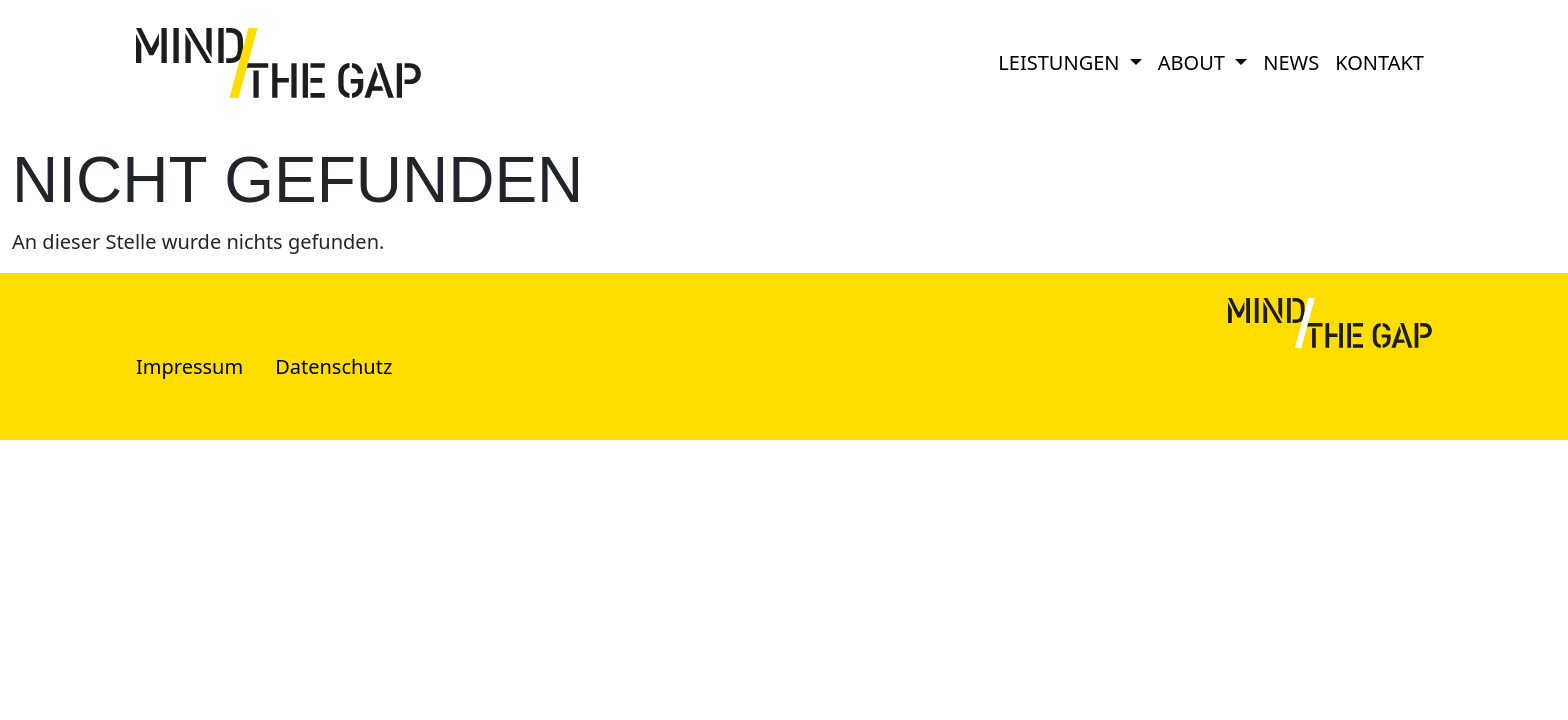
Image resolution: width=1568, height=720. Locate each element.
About (1194, 62)
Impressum (189, 366)
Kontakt (1379, 62)
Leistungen (1061, 62)
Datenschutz (333, 366)
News (1291, 62)
